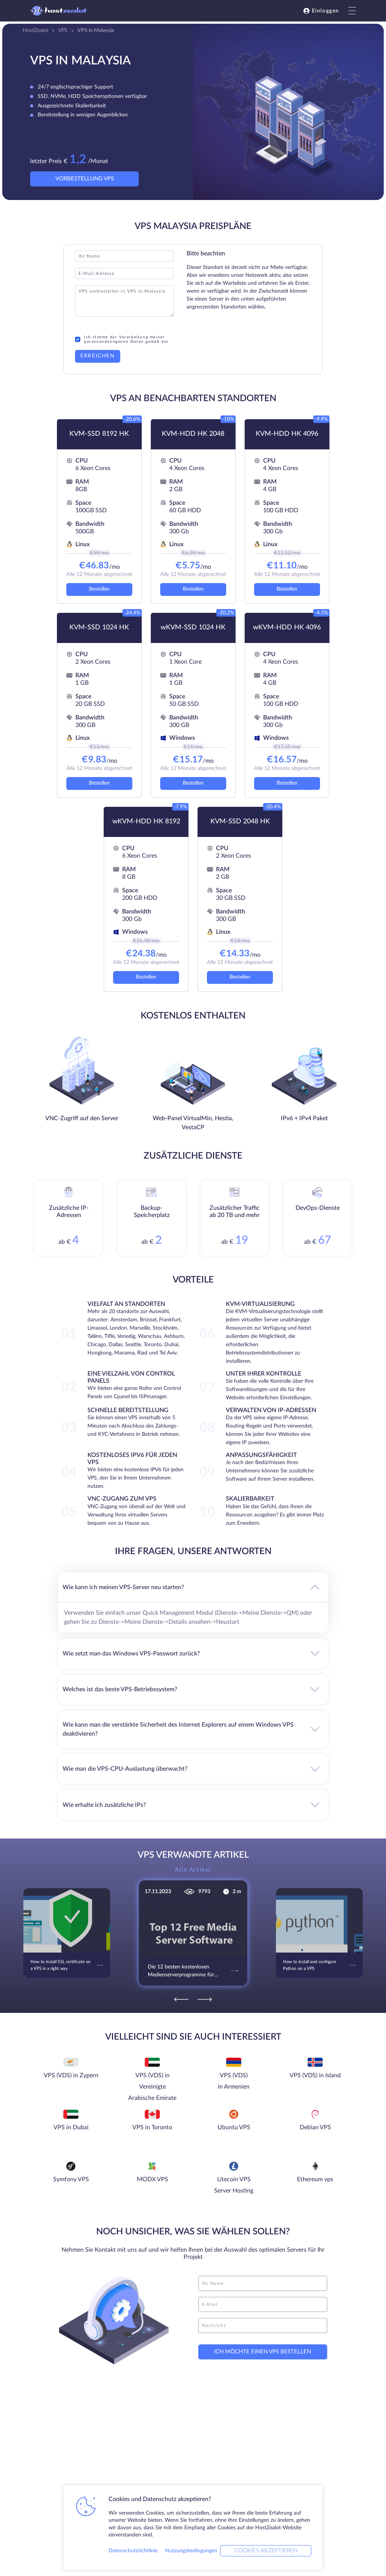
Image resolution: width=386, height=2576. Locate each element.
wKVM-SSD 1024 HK (193, 627)
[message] (262, 2325)
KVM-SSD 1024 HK (99, 627)
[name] (262, 2283)
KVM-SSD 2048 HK (240, 821)
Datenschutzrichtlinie (133, 2550)
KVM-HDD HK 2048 (193, 434)
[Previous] (181, 1999)
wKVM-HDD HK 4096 (287, 627)
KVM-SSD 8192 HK (99, 434)
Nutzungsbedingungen (191, 2550)
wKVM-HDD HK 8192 (146, 821)
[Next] (205, 1999)
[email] (262, 2304)
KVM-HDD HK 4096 (287, 434)
